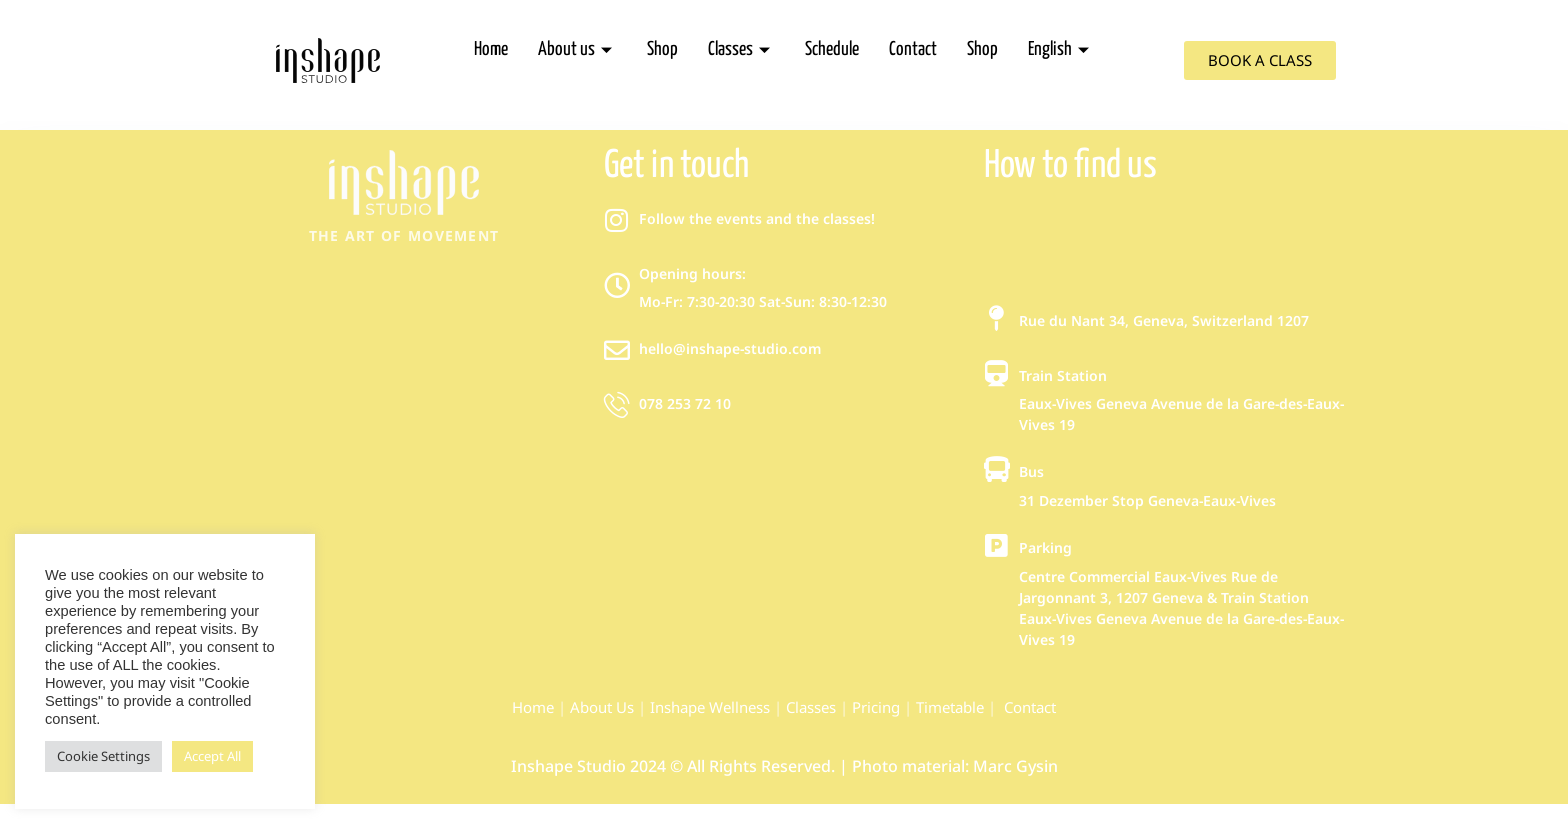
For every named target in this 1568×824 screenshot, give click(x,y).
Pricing (876, 707)
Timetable (950, 707)
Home (491, 49)
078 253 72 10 (685, 403)
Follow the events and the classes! (757, 218)
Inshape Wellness (708, 707)
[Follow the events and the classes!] (617, 220)
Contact (913, 49)
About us (577, 49)
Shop (662, 49)
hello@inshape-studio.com (730, 348)
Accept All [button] (212, 756)
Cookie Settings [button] (103, 756)
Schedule (832, 49)
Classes (741, 49)
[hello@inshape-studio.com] (617, 350)
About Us (602, 707)
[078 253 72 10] (617, 405)
